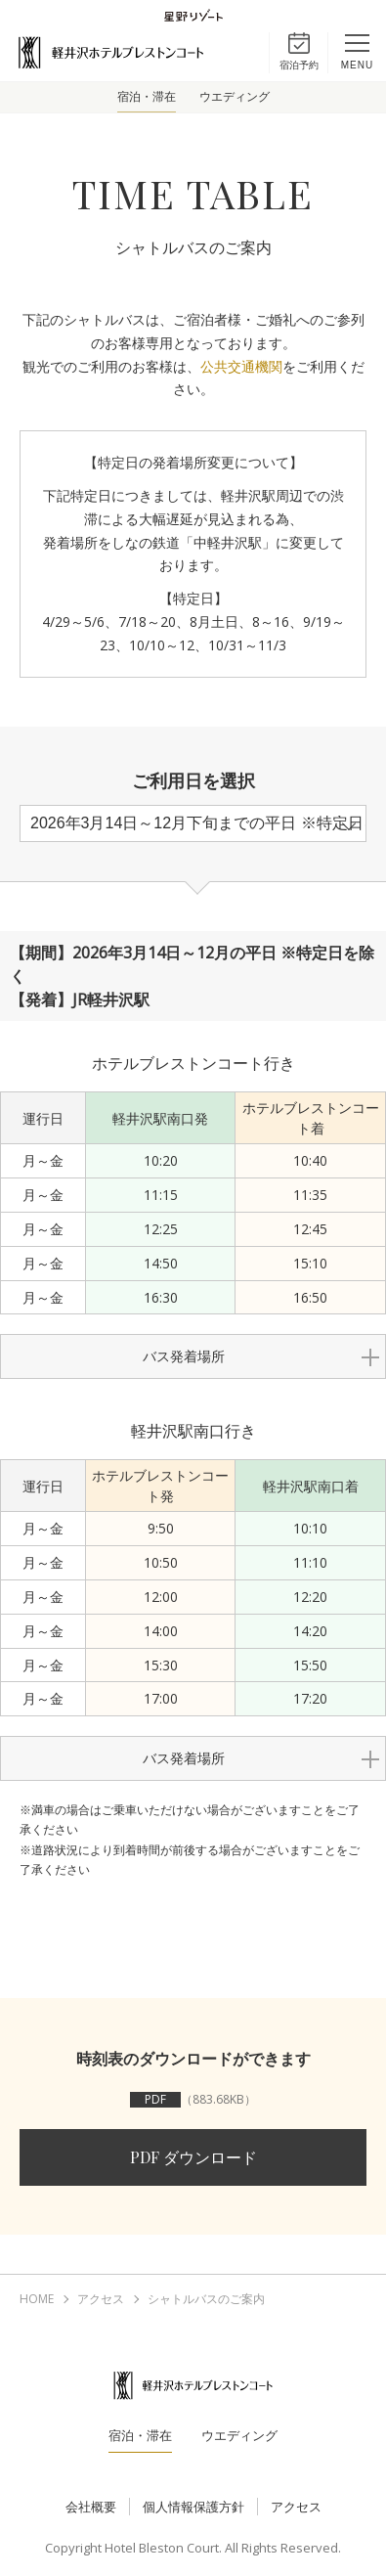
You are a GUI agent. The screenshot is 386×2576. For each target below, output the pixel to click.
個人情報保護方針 (193, 2506)
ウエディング (234, 97)
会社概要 (90, 2506)
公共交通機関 (241, 366)
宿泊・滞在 (146, 97)
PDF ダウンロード (193, 2157)
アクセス (296, 2506)
